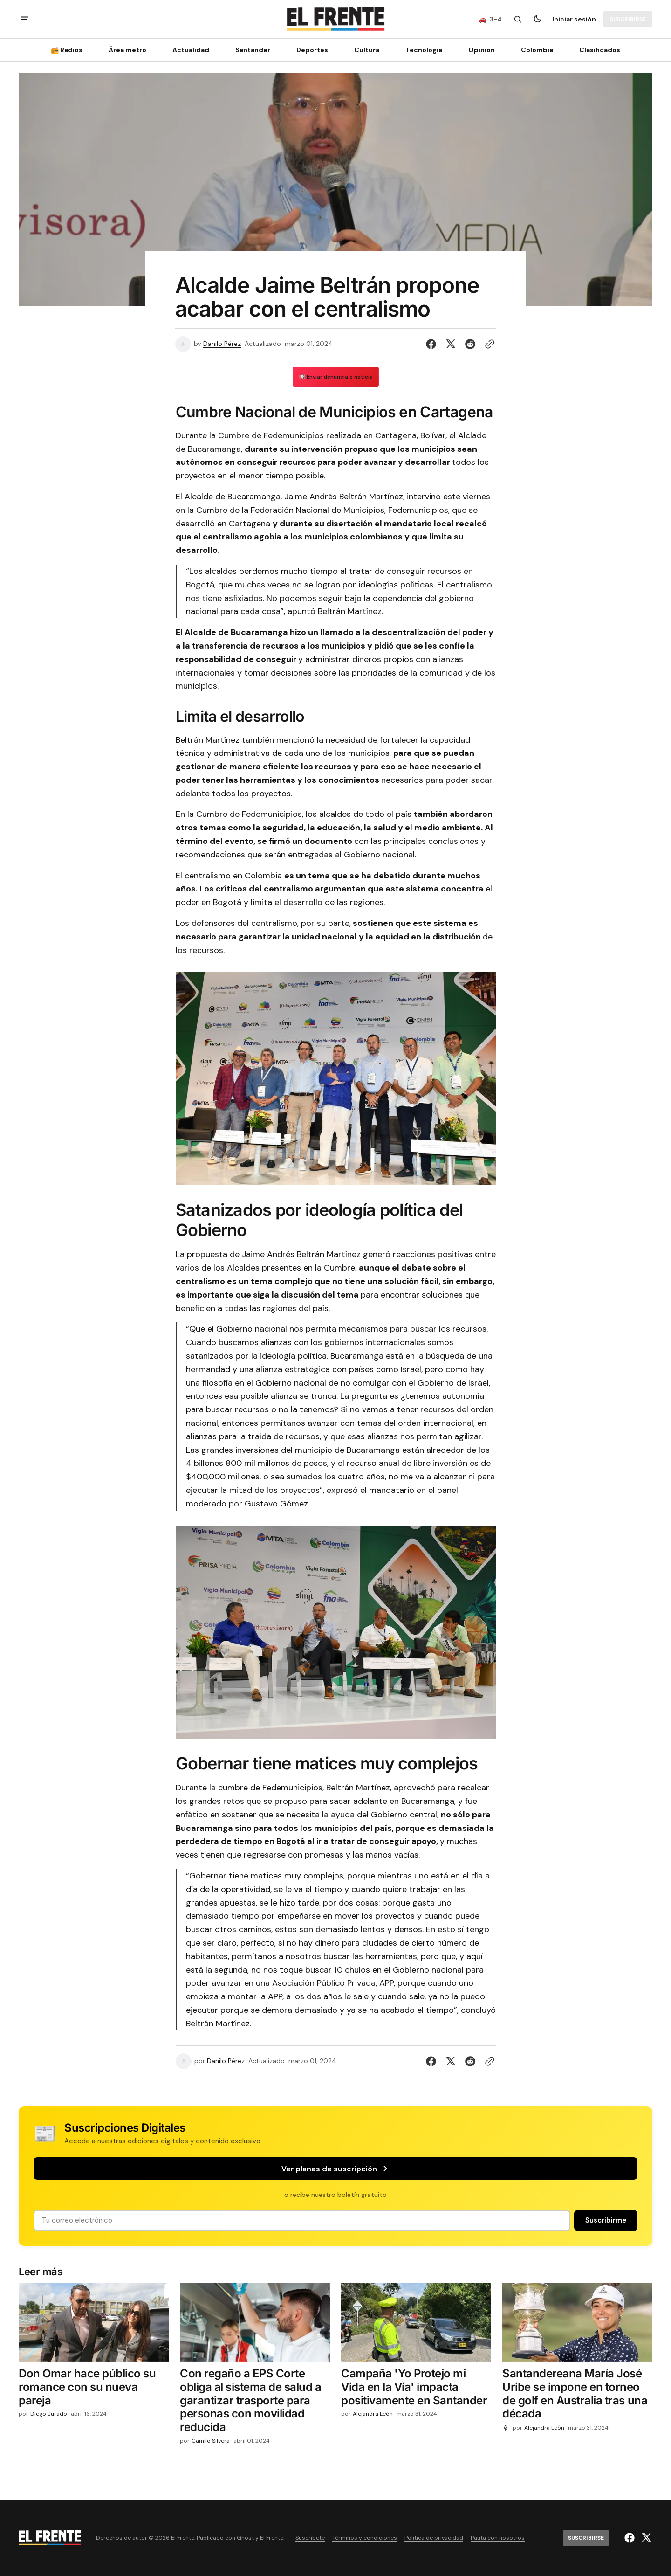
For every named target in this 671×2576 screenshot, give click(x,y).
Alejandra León (373, 2414)
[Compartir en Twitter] (450, 344)
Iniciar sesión (574, 19)
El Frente (271, 2538)
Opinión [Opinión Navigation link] (481, 50)
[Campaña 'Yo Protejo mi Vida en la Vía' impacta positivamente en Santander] (416, 2389)
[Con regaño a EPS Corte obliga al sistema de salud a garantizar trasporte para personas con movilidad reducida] (255, 2402)
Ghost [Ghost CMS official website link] (245, 2538)
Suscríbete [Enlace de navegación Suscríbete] (310, 2538)
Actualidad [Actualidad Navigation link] (190, 50)
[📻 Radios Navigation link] (69, 50)
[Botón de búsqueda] (517, 19)
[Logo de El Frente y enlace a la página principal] (335, 19)
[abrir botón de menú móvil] (24, 19)
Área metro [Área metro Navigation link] (127, 50)
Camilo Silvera (211, 2441)
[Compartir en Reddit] (470, 344)
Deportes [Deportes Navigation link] (312, 50)
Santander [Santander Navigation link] (252, 50)
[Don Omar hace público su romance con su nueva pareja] (94, 2389)
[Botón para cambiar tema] (537, 19)
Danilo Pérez (222, 344)
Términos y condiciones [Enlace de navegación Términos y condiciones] (364, 2538)
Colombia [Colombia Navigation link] (537, 50)
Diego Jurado (48, 2414)
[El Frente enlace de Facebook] (630, 2538)
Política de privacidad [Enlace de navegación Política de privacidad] (433, 2538)
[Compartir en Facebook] (433, 344)
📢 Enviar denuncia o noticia (336, 376)
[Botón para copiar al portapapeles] (488, 344)
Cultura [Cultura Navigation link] (366, 50)
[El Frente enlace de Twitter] (645, 2538)
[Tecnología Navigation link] (424, 50)
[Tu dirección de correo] (302, 2220)
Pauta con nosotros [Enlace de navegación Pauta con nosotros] (498, 2538)
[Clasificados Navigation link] (597, 50)
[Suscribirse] (627, 19)
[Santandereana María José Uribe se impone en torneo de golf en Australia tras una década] (577, 2395)
